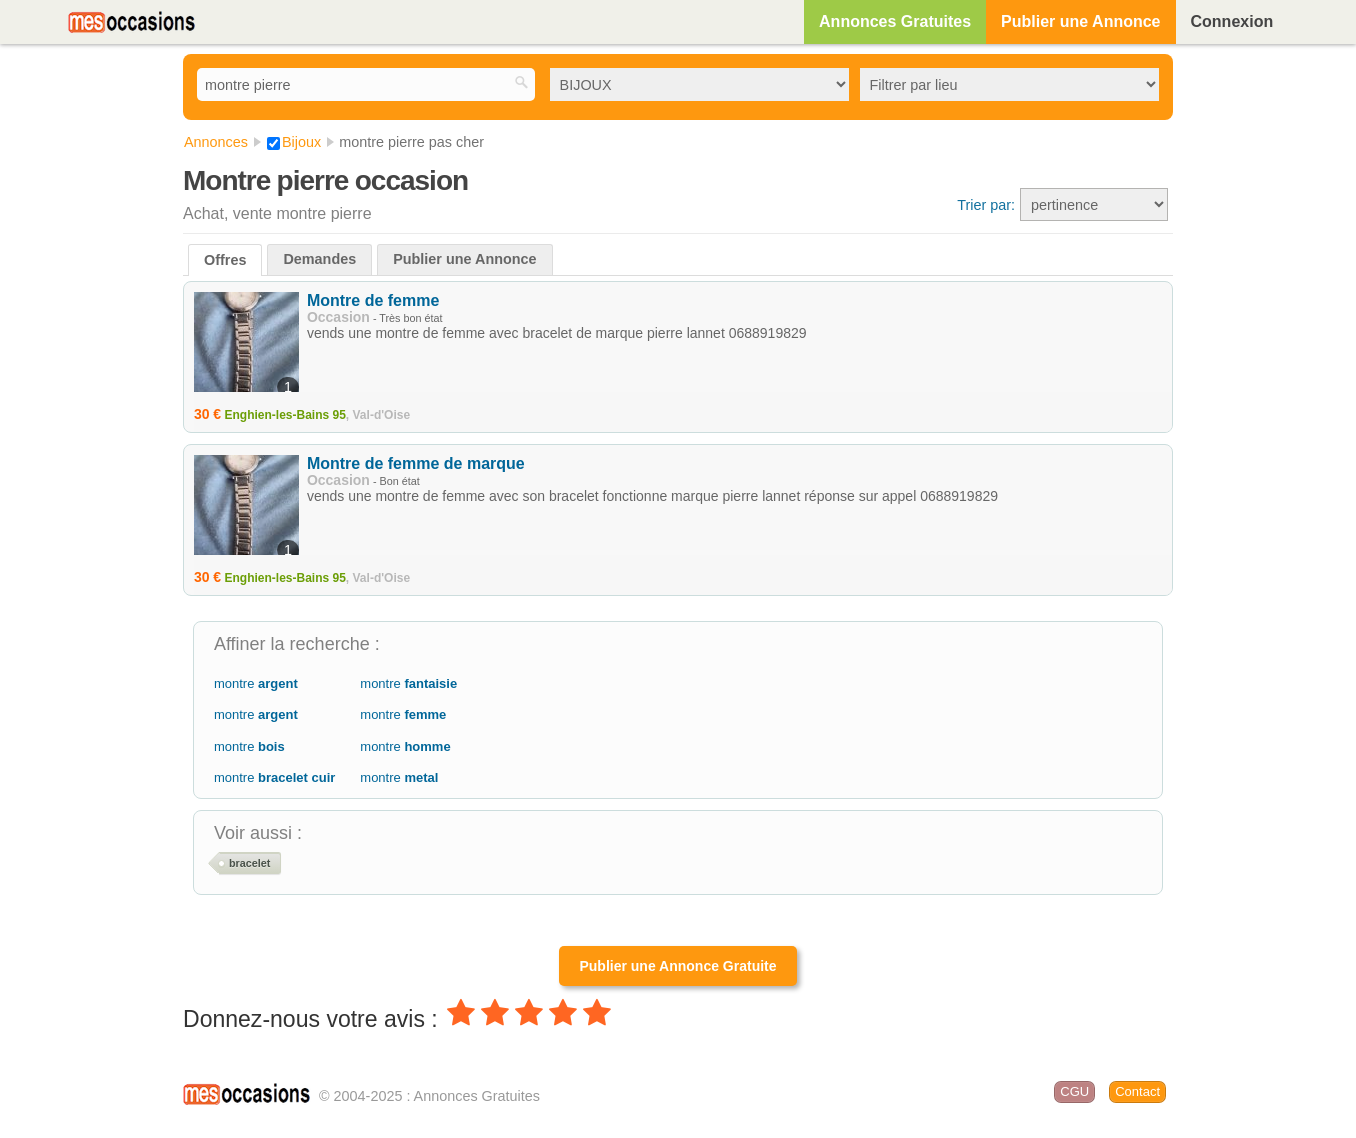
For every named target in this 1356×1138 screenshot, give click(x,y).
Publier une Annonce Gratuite (677, 966)
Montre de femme (373, 300)
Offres (225, 260)
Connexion (1232, 21)
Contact (1137, 1091)
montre (256, 683)
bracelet (249, 863)
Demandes (319, 259)
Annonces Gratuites (895, 21)
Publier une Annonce (1080, 21)
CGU (1074, 1091)
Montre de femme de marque (416, 463)
